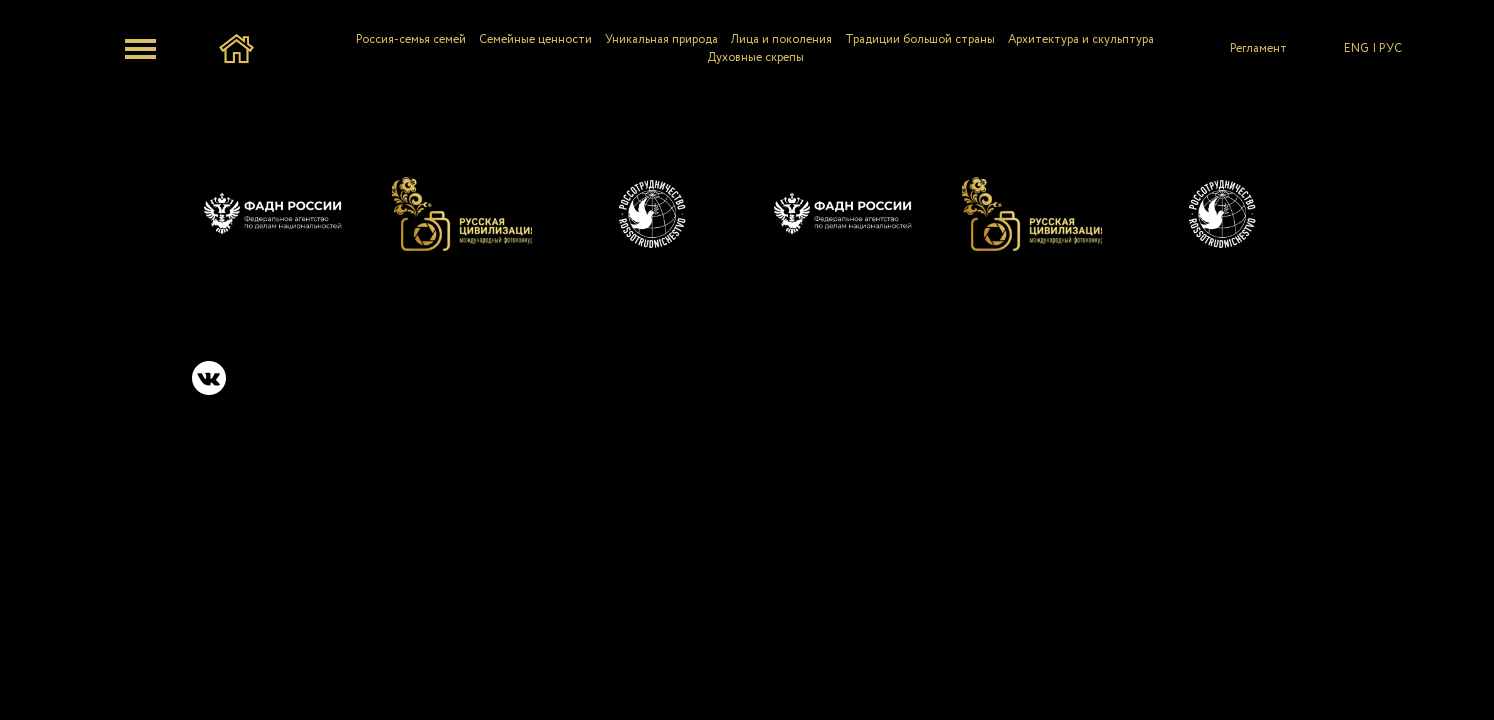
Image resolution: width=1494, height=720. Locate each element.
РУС (1390, 48)
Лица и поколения (781, 39)
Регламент (1258, 48)
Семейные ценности (535, 39)
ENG (1356, 48)
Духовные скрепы (755, 57)
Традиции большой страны (920, 39)
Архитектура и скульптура (1081, 39)
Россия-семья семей (411, 39)
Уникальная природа (661, 39)
